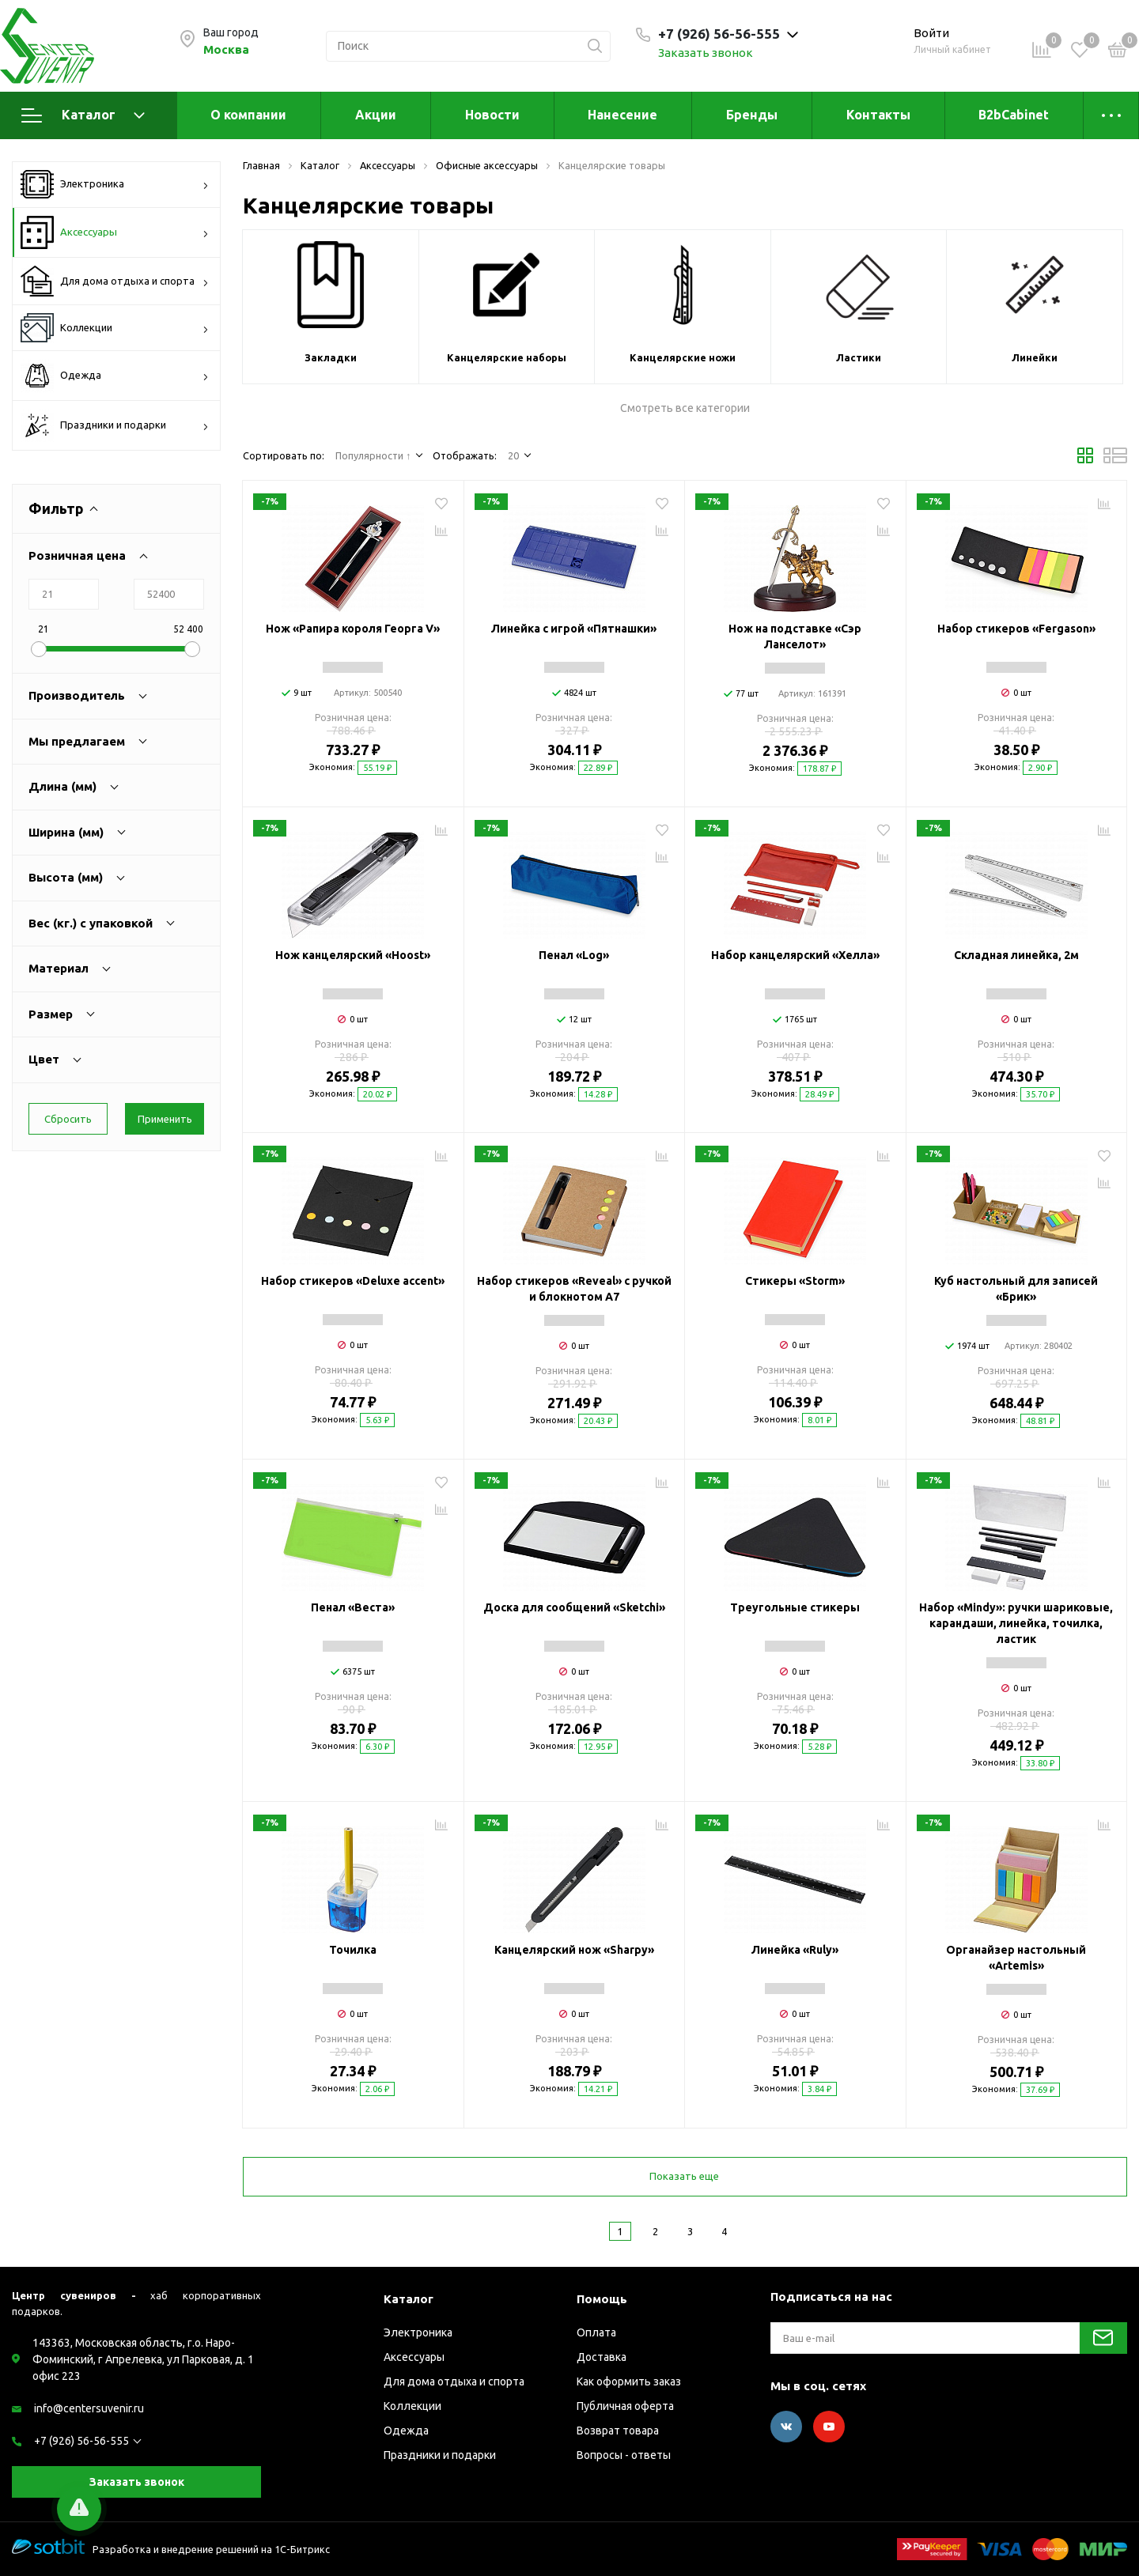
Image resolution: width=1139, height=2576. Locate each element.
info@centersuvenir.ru (89, 2408)
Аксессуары (115, 232)
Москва (226, 49)
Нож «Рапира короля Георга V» (353, 628)
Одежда (115, 375)
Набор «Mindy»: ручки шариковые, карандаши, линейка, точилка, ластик (1016, 1623)
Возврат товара (618, 2430)
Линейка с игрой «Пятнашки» (574, 628)
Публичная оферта (625, 2406)
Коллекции (115, 327)
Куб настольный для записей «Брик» (1016, 1289)
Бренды (752, 115)
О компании (248, 115)
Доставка (601, 2357)
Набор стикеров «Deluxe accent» (353, 1281)
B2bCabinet (1013, 115)
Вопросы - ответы (624, 2455)
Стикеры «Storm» (795, 1281)
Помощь (602, 2299)
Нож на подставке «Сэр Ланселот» (794, 636)
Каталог (83, 115)
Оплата (596, 2332)
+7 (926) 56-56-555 (81, 2440)
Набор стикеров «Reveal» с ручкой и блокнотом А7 (574, 1289)
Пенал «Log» (574, 955)
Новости (492, 115)
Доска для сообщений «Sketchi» (574, 1607)
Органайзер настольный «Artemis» (1016, 1957)
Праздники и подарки (115, 425)
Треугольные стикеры (795, 1607)
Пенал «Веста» (353, 1607)
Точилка (353, 1949)
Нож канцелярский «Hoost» (352, 955)
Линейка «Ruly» (794, 1949)
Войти (931, 33)
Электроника (115, 184)
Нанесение (622, 115)
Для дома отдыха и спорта (115, 281)
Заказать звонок (705, 52)
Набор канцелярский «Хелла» (795, 955)
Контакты (878, 115)
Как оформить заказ (629, 2381)
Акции (375, 115)
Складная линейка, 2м (1016, 955)
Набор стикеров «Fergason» (1016, 628)
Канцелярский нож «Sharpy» (574, 1949)
